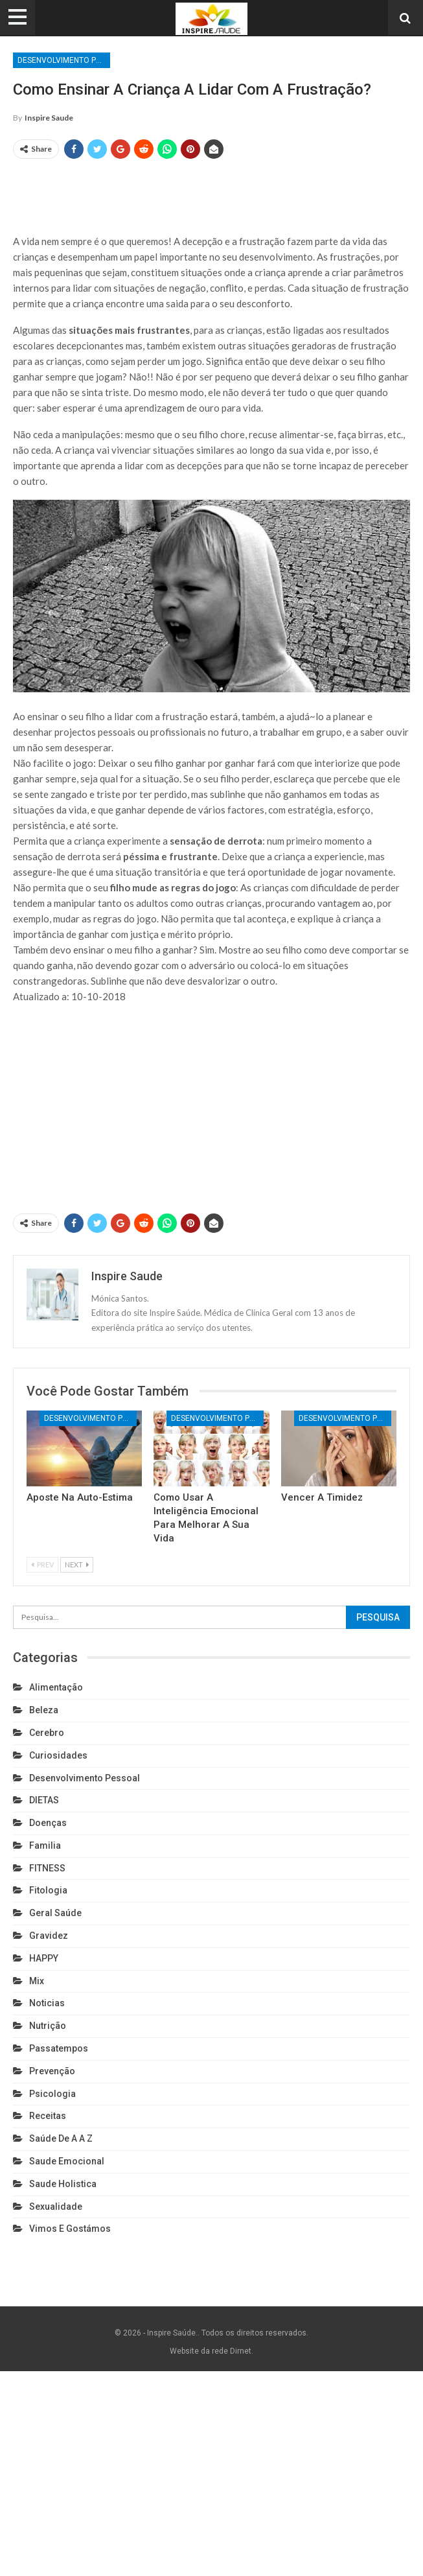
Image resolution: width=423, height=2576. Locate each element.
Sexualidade (55, 2206)
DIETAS (44, 1800)
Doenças (48, 1823)
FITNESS (47, 1868)
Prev (42, 1564)
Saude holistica (63, 2184)
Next (77, 1564)
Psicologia (52, 2094)
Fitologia (48, 1890)
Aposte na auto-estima (80, 1497)
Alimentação (56, 1687)
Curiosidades (58, 1755)
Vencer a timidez (322, 1497)
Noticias (47, 2003)
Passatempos (58, 2048)
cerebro (46, 1732)
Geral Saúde (55, 1913)
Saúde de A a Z (61, 2138)
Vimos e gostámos (70, 2228)
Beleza (43, 1710)
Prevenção (52, 2071)
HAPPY (43, 1958)
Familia (45, 1845)
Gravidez (48, 1935)
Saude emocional (66, 2161)
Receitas (47, 2116)
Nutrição (47, 2025)
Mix (36, 1981)
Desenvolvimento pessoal (63, 60)
